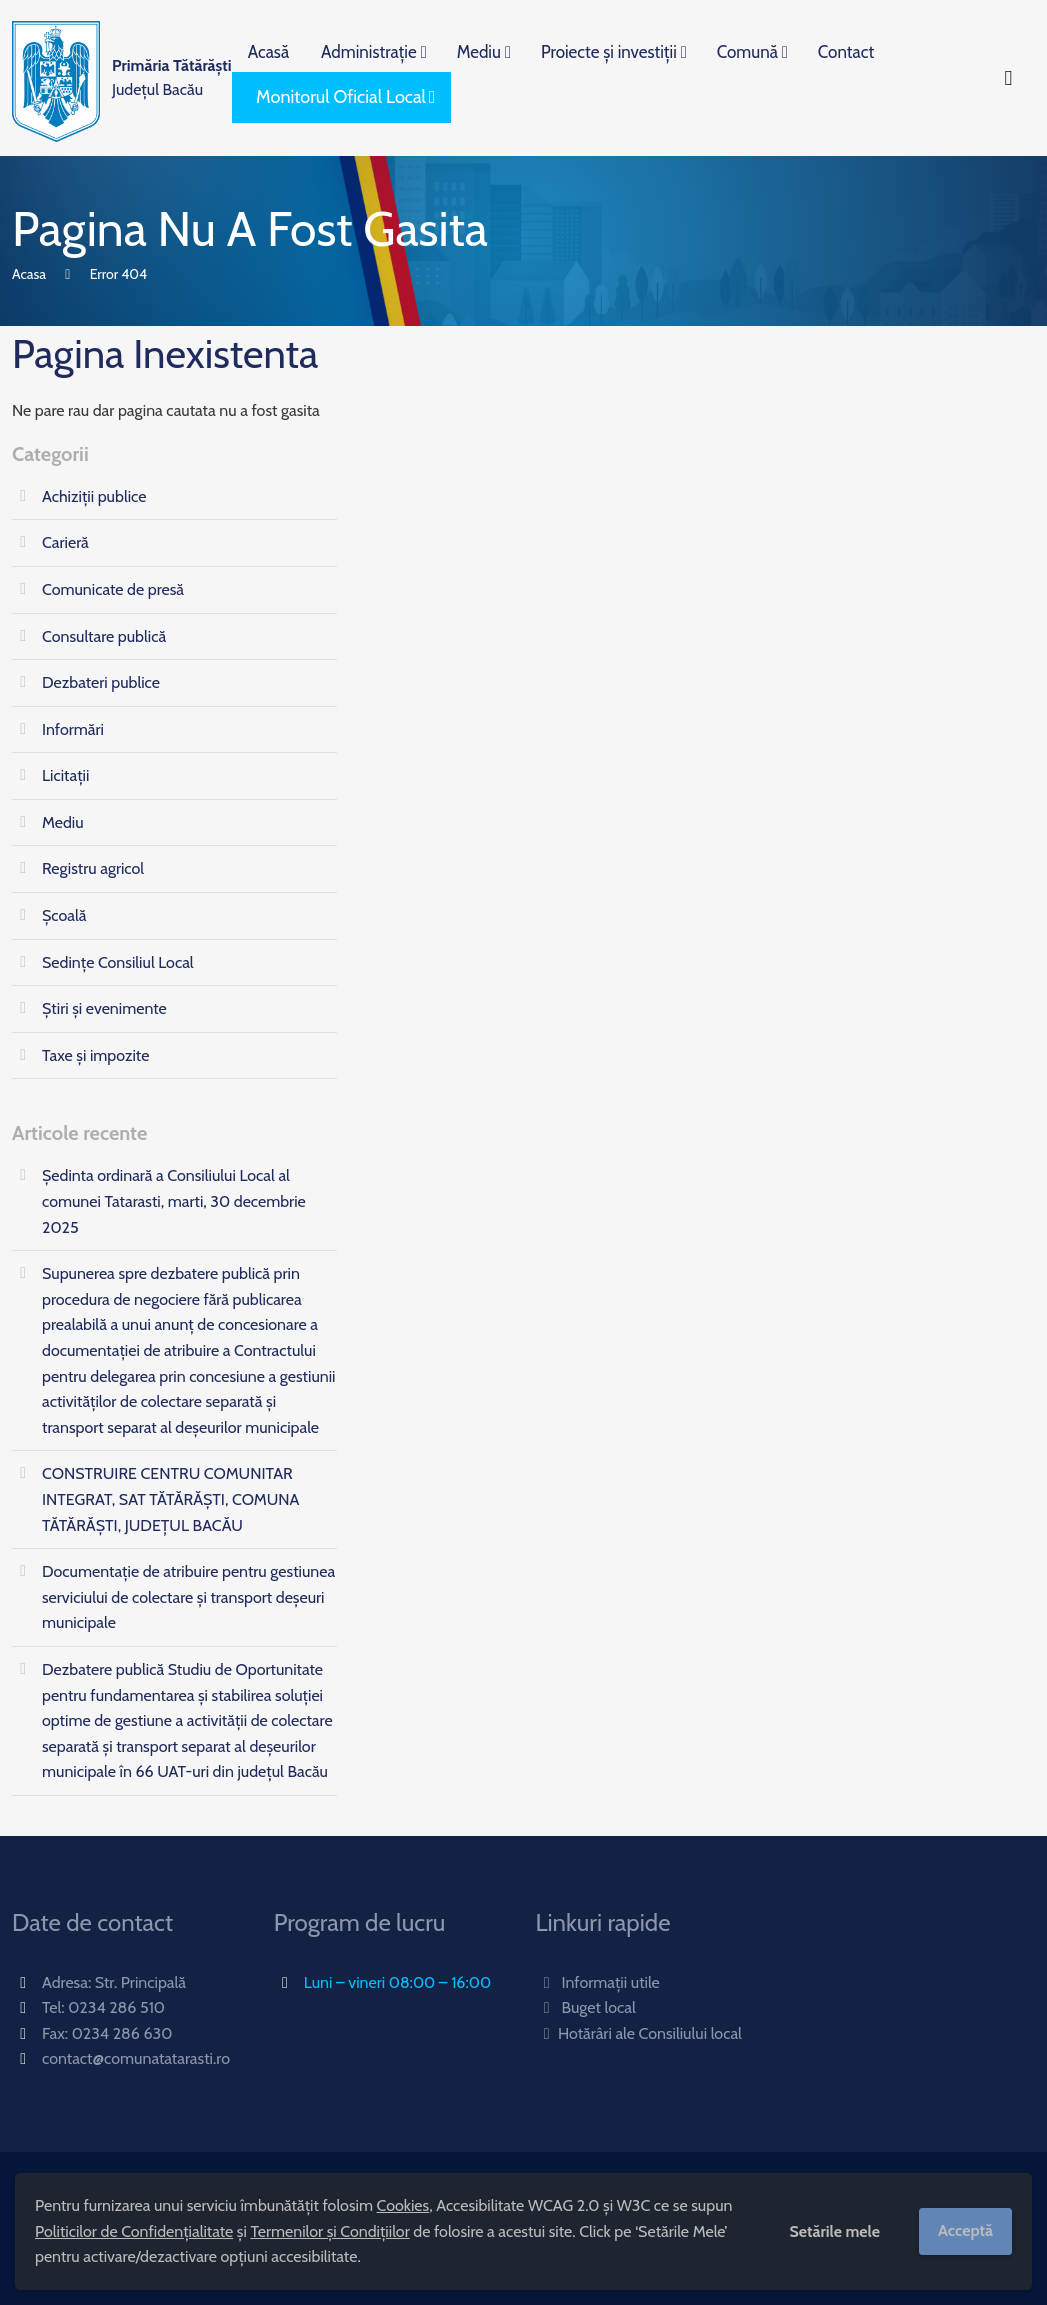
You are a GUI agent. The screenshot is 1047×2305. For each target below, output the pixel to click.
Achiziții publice (94, 496)
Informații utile (598, 1982)
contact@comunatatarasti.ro (136, 2058)
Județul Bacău (172, 77)
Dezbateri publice (101, 682)
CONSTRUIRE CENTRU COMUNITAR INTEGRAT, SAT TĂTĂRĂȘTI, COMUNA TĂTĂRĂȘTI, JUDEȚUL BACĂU (170, 1499)
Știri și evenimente (104, 1008)
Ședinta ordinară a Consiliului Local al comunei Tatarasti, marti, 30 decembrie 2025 (174, 1201)
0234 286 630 (122, 2033)
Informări (73, 729)
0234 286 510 (116, 2007)
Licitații (65, 775)
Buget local (586, 2007)
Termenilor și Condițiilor (329, 2231)
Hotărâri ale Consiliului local (639, 2033)
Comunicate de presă (113, 589)
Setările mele (834, 2231)
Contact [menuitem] (846, 52)
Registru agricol (93, 868)
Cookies (403, 2205)
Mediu (63, 822)
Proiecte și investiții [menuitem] (609, 52)
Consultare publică (104, 636)
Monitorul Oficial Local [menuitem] (341, 97)
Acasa (29, 274)
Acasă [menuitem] (268, 52)
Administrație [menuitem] (369, 52)
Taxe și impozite (95, 1055)
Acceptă (965, 2230)
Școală (64, 915)
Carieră (65, 542)
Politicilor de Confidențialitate (134, 2231)
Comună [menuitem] (747, 52)
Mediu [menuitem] (479, 52)
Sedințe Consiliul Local (118, 962)
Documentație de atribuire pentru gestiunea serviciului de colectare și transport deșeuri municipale (188, 1597)
